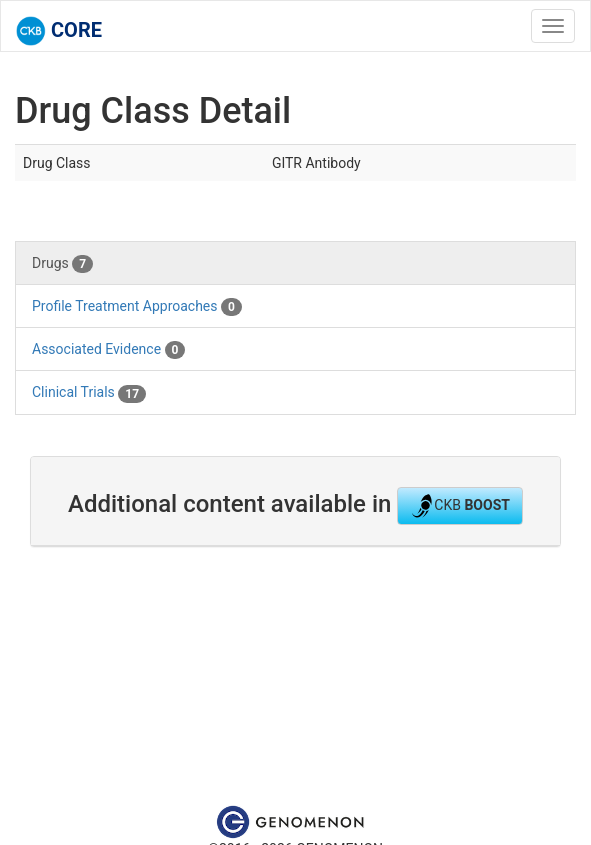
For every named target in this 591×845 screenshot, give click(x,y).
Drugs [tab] (62, 264)
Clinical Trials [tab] (89, 393)
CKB (460, 506)
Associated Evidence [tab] (108, 350)
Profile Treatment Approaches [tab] (137, 307)
